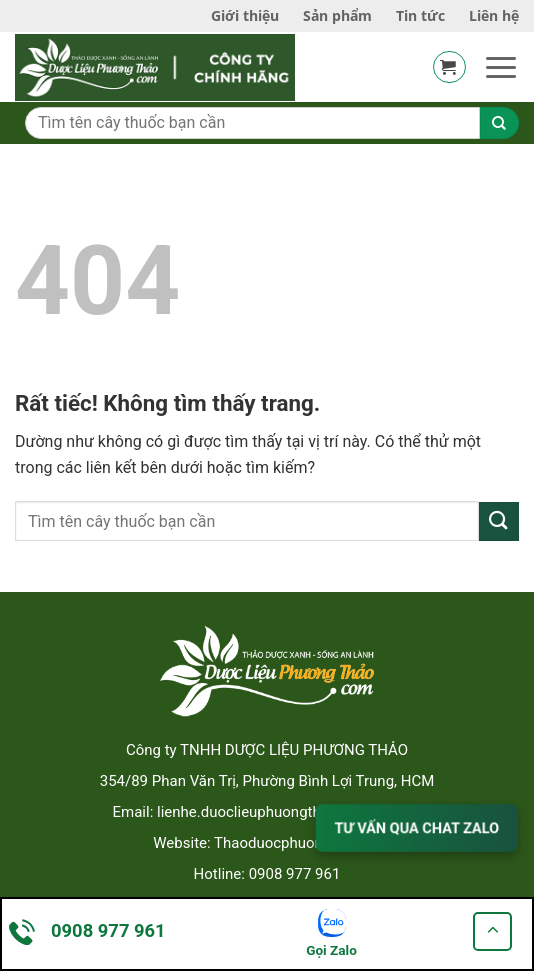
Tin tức (420, 15)
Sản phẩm (337, 15)
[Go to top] (492, 931)
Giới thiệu (245, 15)
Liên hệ (494, 15)
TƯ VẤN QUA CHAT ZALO (416, 827)
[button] (449, 67)
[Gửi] (499, 521)
